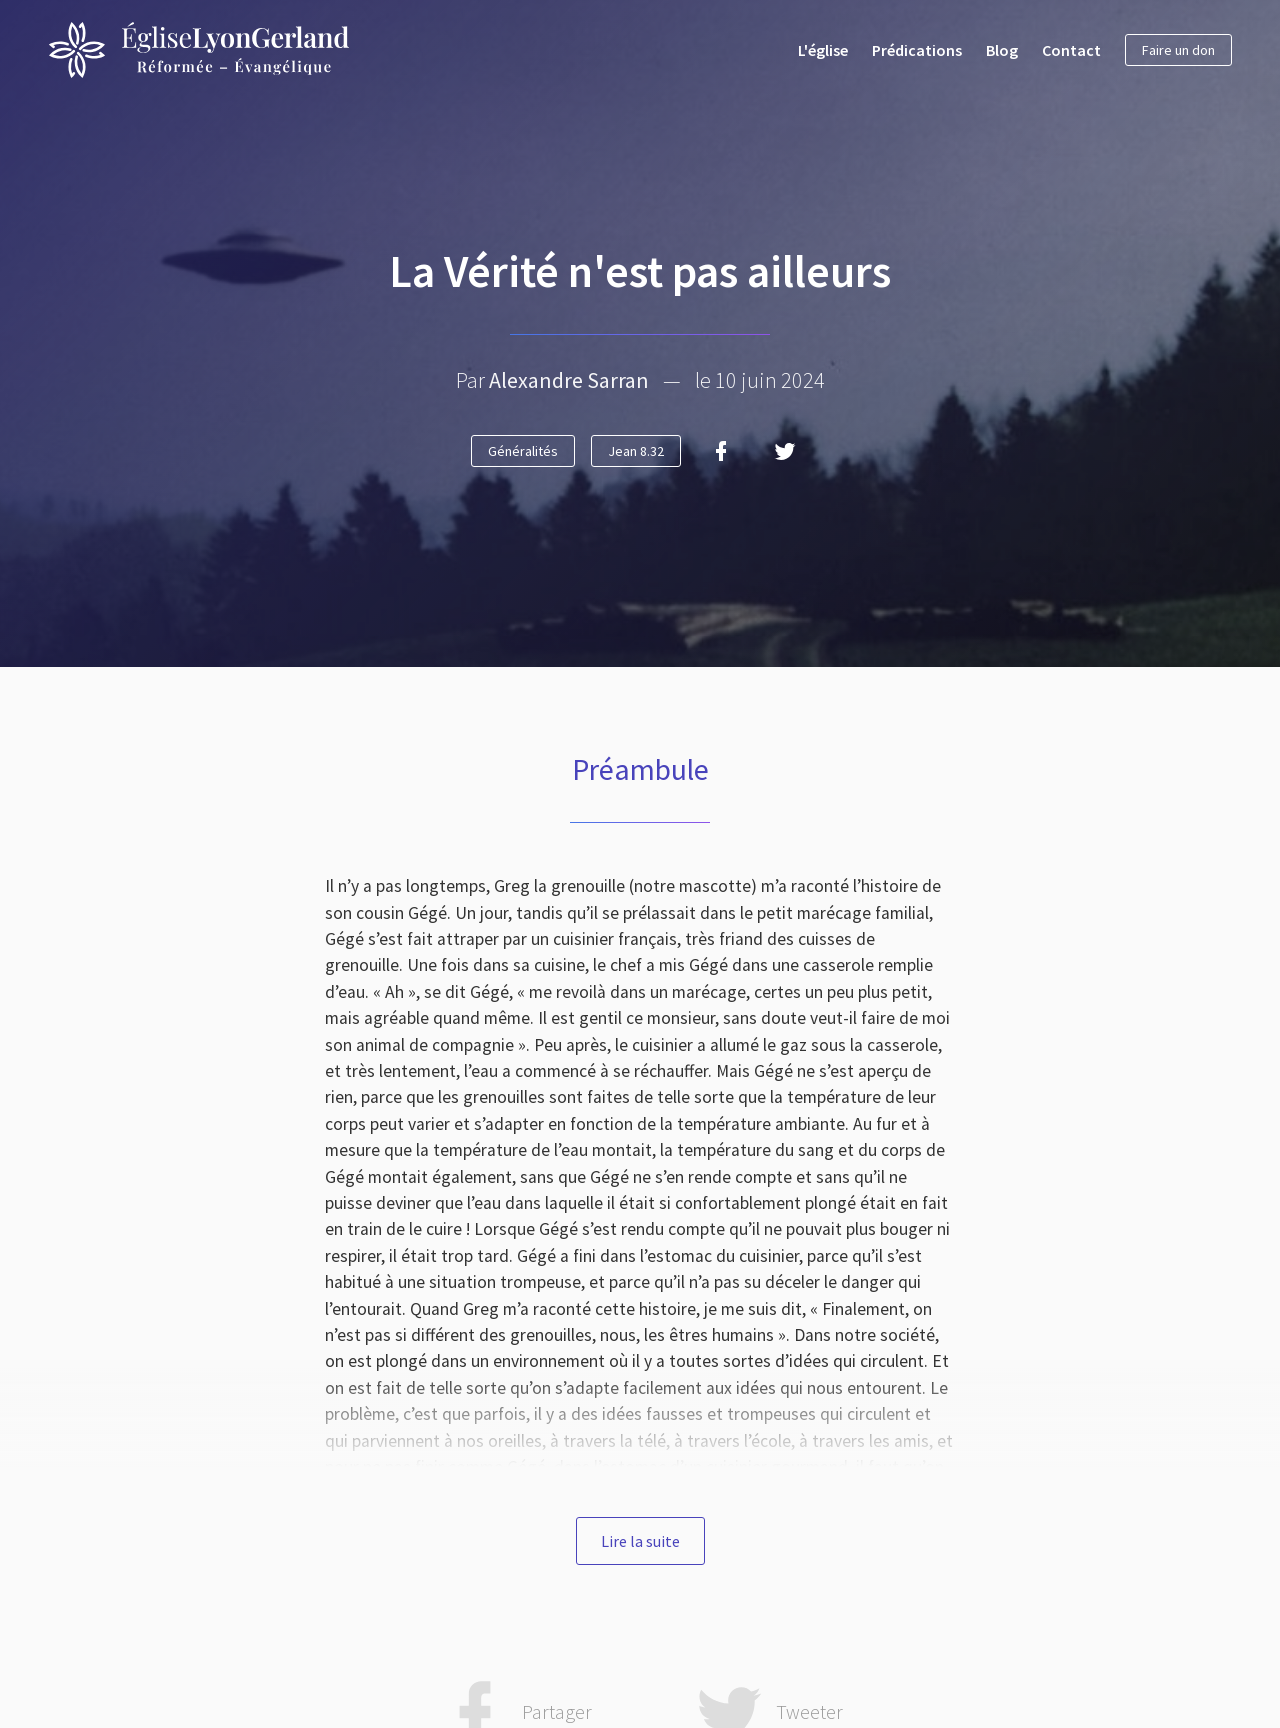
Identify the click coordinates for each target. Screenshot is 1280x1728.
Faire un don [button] (1178, 50)
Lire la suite (640, 1541)
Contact (1071, 50)
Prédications (917, 50)
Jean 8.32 (636, 451)
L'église (823, 50)
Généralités (523, 451)
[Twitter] (785, 451)
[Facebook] (721, 451)
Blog (1002, 50)
